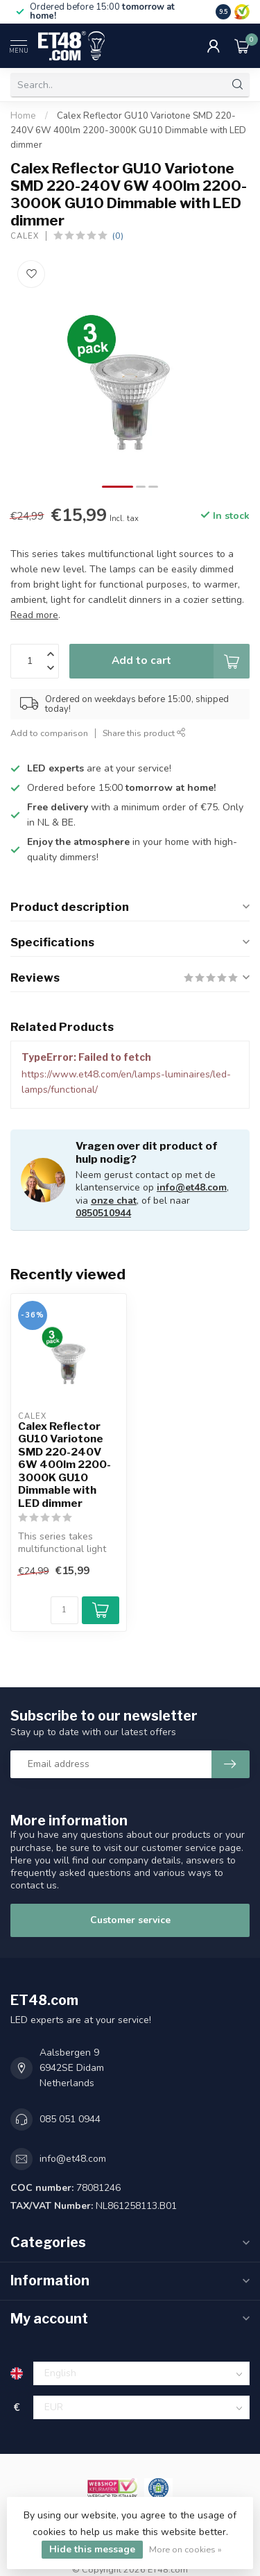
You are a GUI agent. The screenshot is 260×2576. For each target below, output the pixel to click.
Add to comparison (49, 733)
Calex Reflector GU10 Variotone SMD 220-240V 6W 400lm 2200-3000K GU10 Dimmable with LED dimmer (128, 130)
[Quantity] (64, 1610)
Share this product (144, 733)
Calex (24, 236)
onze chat (114, 1200)
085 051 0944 (70, 2119)
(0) (117, 235)
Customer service (130, 1920)
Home (23, 116)
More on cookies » (185, 2549)
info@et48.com (192, 1187)
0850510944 (103, 1213)
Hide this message (92, 2549)
